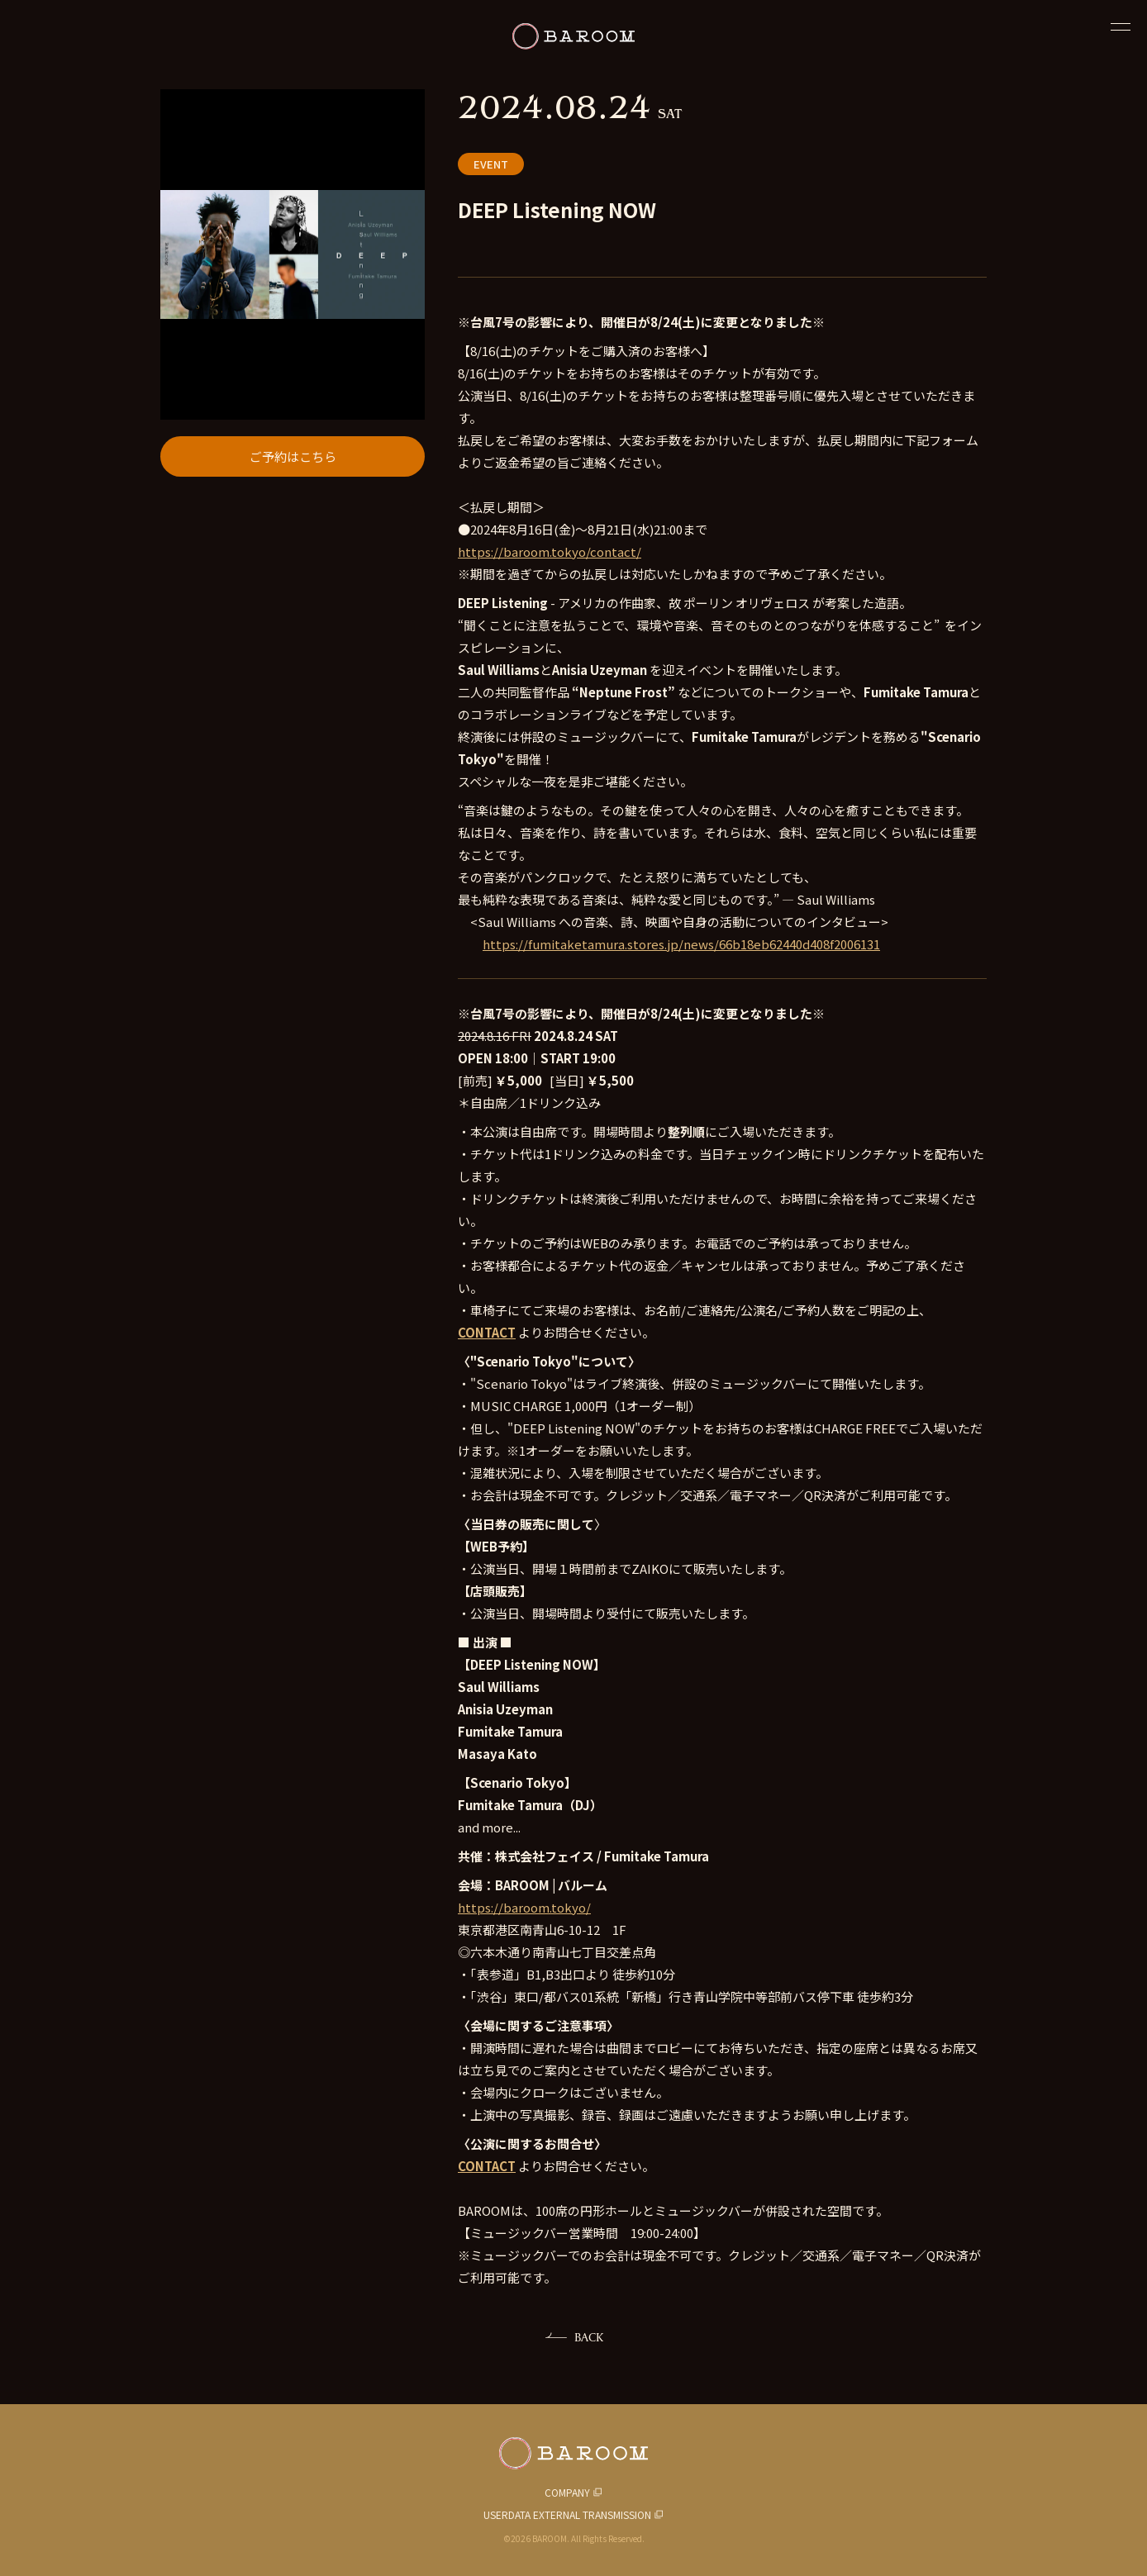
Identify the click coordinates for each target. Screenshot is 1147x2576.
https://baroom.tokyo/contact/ (549, 551)
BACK (588, 2337)
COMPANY (567, 2492)
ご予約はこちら (293, 456)
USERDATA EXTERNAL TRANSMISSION (567, 2514)
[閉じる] (1120, 26)
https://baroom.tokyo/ (524, 1907)
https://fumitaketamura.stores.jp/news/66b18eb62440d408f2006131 (681, 944)
